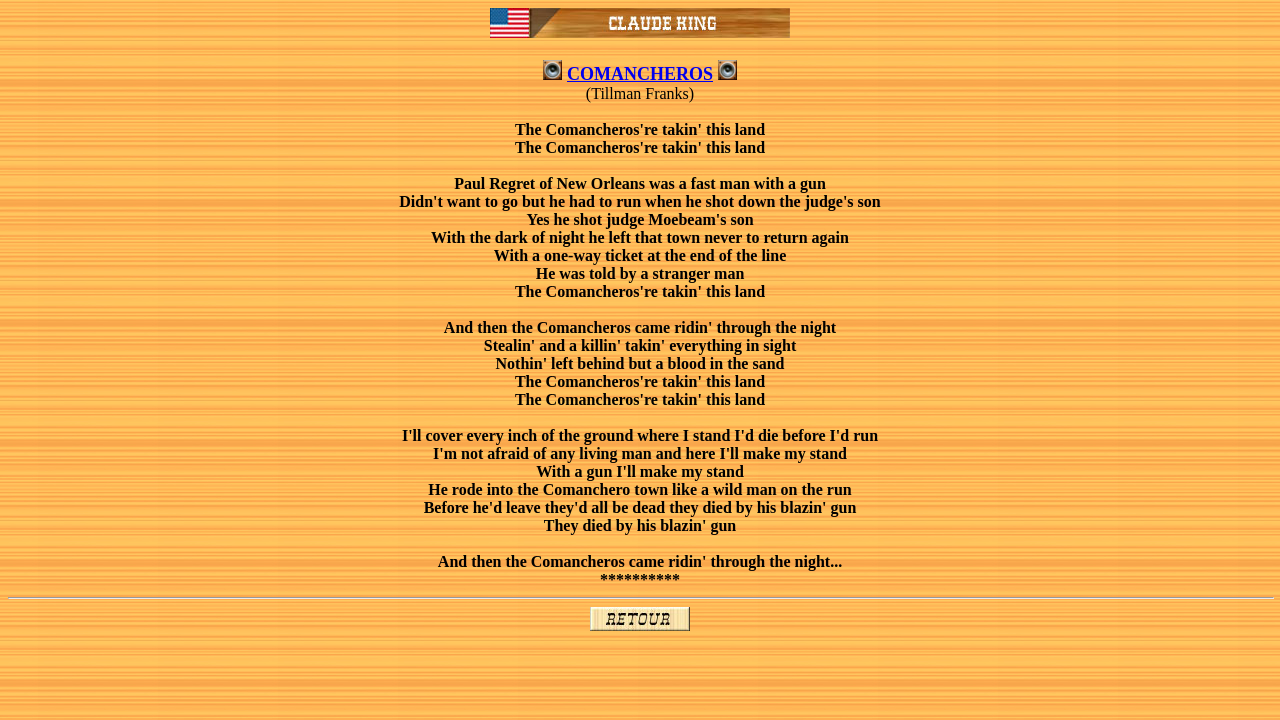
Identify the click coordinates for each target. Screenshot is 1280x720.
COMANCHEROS (640, 74)
